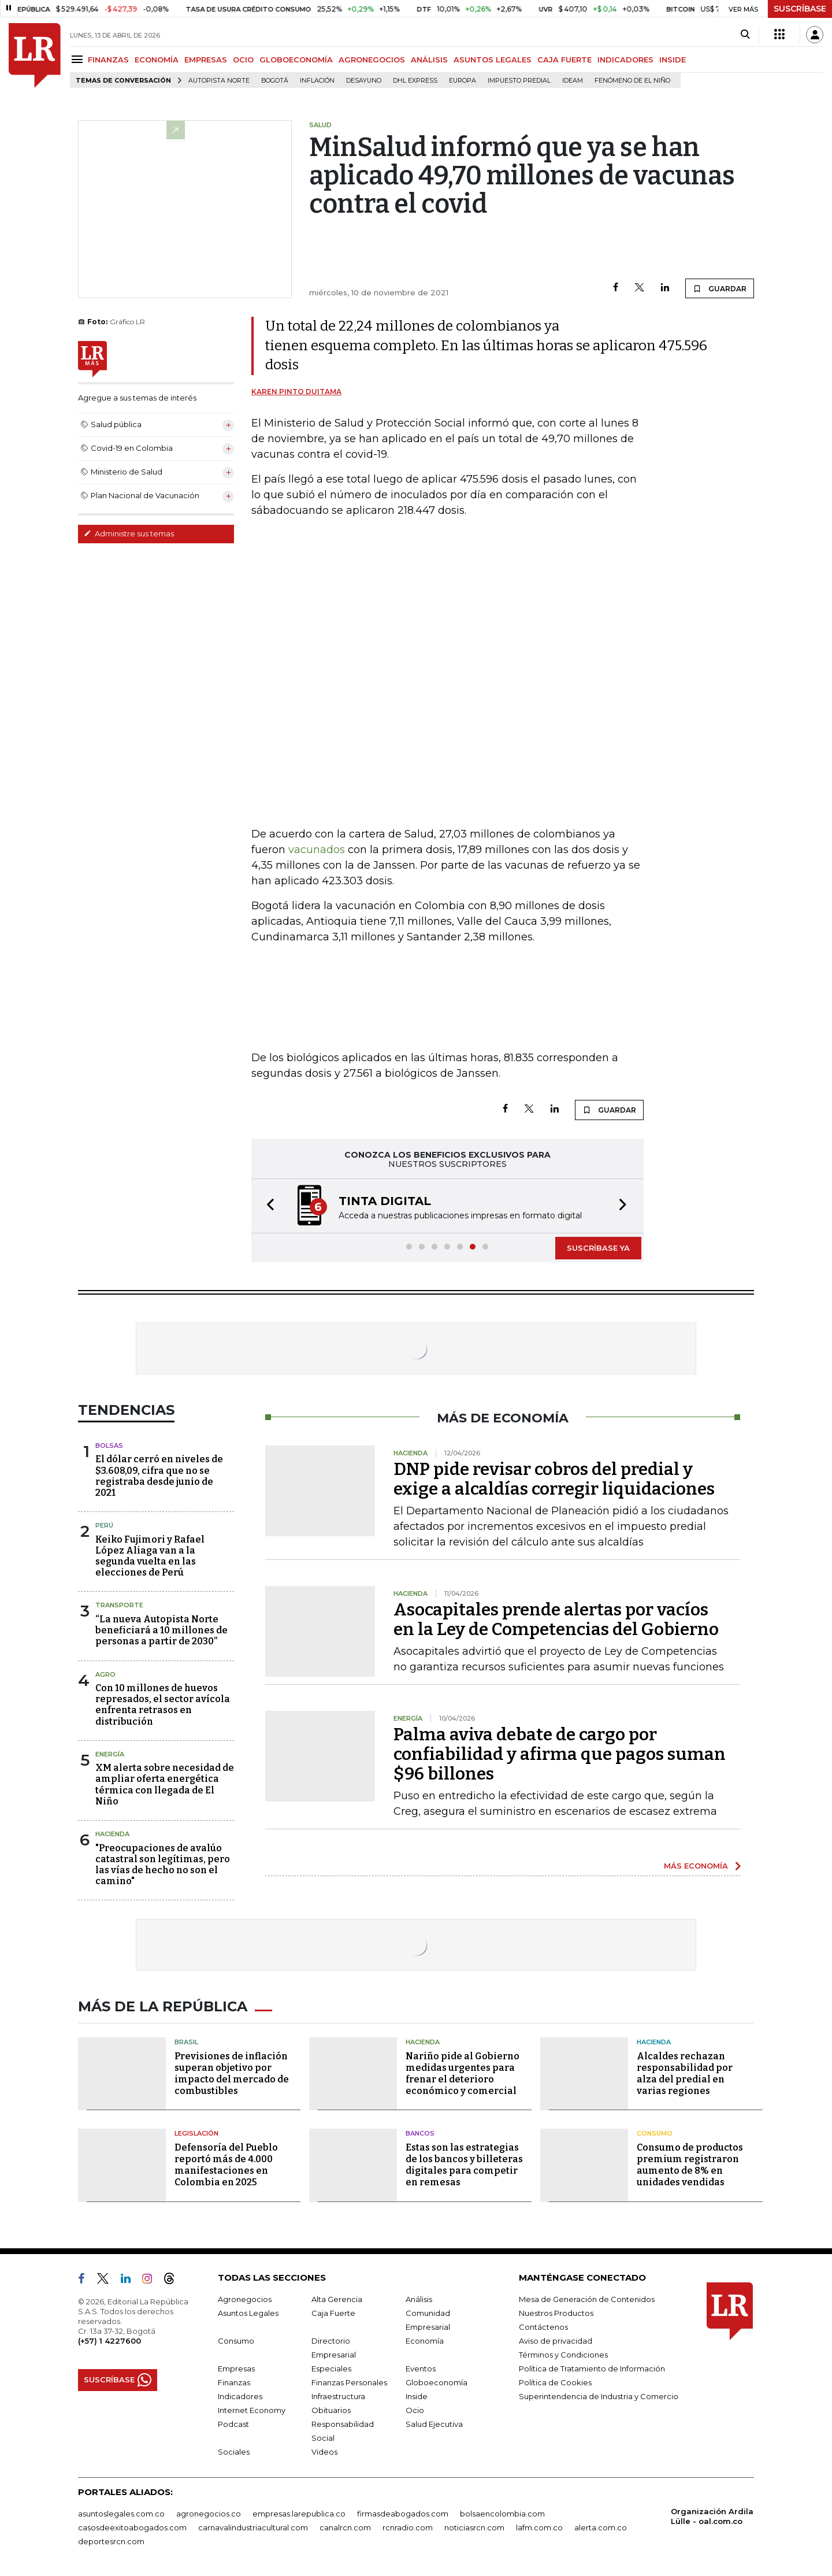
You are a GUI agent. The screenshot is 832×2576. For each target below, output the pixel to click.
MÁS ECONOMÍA (696, 1865)
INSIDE (672, 59)
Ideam (572, 80)
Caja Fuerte (333, 2313)
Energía (109, 1754)
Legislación (196, 2133)
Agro (105, 1674)
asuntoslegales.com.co (121, 2513)
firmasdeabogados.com (402, 2513)
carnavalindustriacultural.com (253, 2527)
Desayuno (363, 80)
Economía (425, 2340)
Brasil (186, 2042)
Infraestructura (338, 2396)
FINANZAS (108, 59)
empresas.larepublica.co (299, 2513)
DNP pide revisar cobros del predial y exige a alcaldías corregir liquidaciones (554, 1479)
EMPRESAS (205, 59)
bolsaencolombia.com (502, 2513)
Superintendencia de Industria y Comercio (598, 2396)
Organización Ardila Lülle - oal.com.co (712, 2516)
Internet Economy (251, 2410)
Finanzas (234, 2382)
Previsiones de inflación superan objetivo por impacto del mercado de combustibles (231, 2073)
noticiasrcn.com (474, 2527)
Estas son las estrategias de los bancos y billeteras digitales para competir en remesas (464, 2165)
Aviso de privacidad (555, 2340)
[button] (267, 1206)
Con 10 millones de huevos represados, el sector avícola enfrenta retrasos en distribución (162, 1704)
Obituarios (331, 2410)
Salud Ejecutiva (434, 2424)
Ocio (415, 2410)
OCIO (243, 59)
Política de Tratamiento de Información (592, 2368)
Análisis (419, 2299)
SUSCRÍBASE (800, 8)
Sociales (234, 2451)
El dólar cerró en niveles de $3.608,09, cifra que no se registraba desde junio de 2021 (159, 1476)
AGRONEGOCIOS (372, 59)
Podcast (233, 2424)
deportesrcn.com (111, 2541)
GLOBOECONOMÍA (296, 59)
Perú (104, 1525)
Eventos (421, 2368)
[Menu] (79, 59)
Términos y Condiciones (563, 2354)
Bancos (420, 2133)
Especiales (331, 2368)
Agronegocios (245, 2299)
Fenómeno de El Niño (632, 80)
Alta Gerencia (336, 2299)
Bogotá (274, 80)
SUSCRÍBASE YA (598, 1247)
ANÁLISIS (429, 59)
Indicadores (240, 2396)
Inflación (317, 80)
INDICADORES (625, 59)
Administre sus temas (129, 533)
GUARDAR (719, 288)
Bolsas (109, 1445)
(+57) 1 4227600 (109, 2340)
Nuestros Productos (556, 2313)
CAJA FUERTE (564, 59)
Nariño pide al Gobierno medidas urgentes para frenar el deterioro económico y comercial (462, 2073)
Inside (417, 2396)
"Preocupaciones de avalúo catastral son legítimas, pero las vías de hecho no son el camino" (162, 1865)
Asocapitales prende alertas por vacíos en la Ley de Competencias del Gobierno (556, 1619)
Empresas (236, 2368)
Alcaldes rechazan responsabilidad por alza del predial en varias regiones (685, 2073)
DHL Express (415, 80)
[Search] (745, 34)
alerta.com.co (600, 2527)
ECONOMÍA (157, 59)
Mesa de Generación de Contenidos (587, 2299)
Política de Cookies (555, 2382)
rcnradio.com (407, 2527)
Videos (324, 2451)
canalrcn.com (345, 2527)
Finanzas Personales (349, 2382)
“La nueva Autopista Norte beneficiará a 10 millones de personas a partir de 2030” (161, 1630)
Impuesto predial (519, 80)
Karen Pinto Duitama (296, 391)
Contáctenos (543, 2327)
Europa (462, 80)
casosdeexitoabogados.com (132, 2527)
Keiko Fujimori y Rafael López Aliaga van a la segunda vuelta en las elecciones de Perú (150, 1556)
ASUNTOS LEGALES (493, 59)
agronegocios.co (208, 2513)
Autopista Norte (219, 80)
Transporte (119, 1605)
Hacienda (112, 1834)
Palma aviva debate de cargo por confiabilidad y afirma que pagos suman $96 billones (559, 1754)
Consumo (655, 2133)
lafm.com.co (539, 2527)
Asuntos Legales (248, 2313)
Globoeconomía (436, 2382)
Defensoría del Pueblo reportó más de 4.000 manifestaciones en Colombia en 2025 (226, 2165)
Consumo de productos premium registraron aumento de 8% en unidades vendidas (690, 2165)
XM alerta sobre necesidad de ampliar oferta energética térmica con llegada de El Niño (164, 1784)
